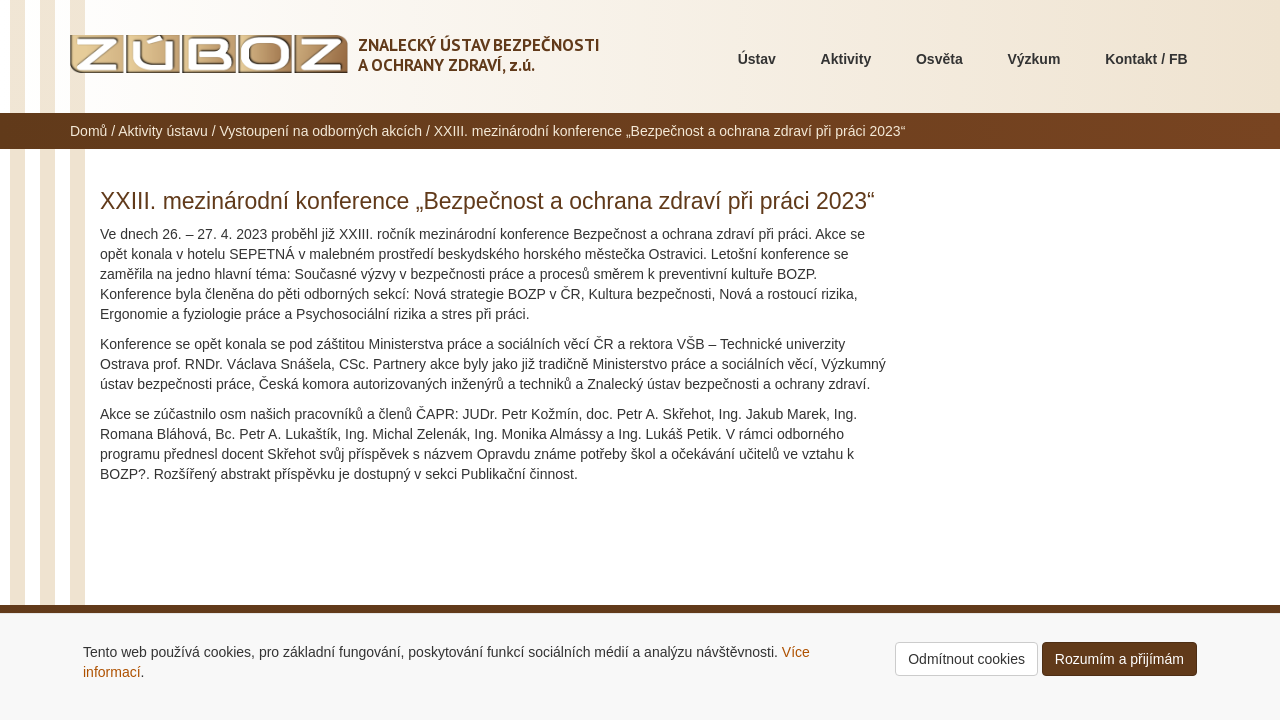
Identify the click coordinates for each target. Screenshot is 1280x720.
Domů (88, 131)
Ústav (757, 59)
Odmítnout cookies (966, 659)
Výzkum (1033, 59)
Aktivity (846, 59)
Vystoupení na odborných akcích (320, 131)
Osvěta (939, 59)
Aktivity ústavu (162, 131)
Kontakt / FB (1146, 59)
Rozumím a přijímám (1119, 659)
